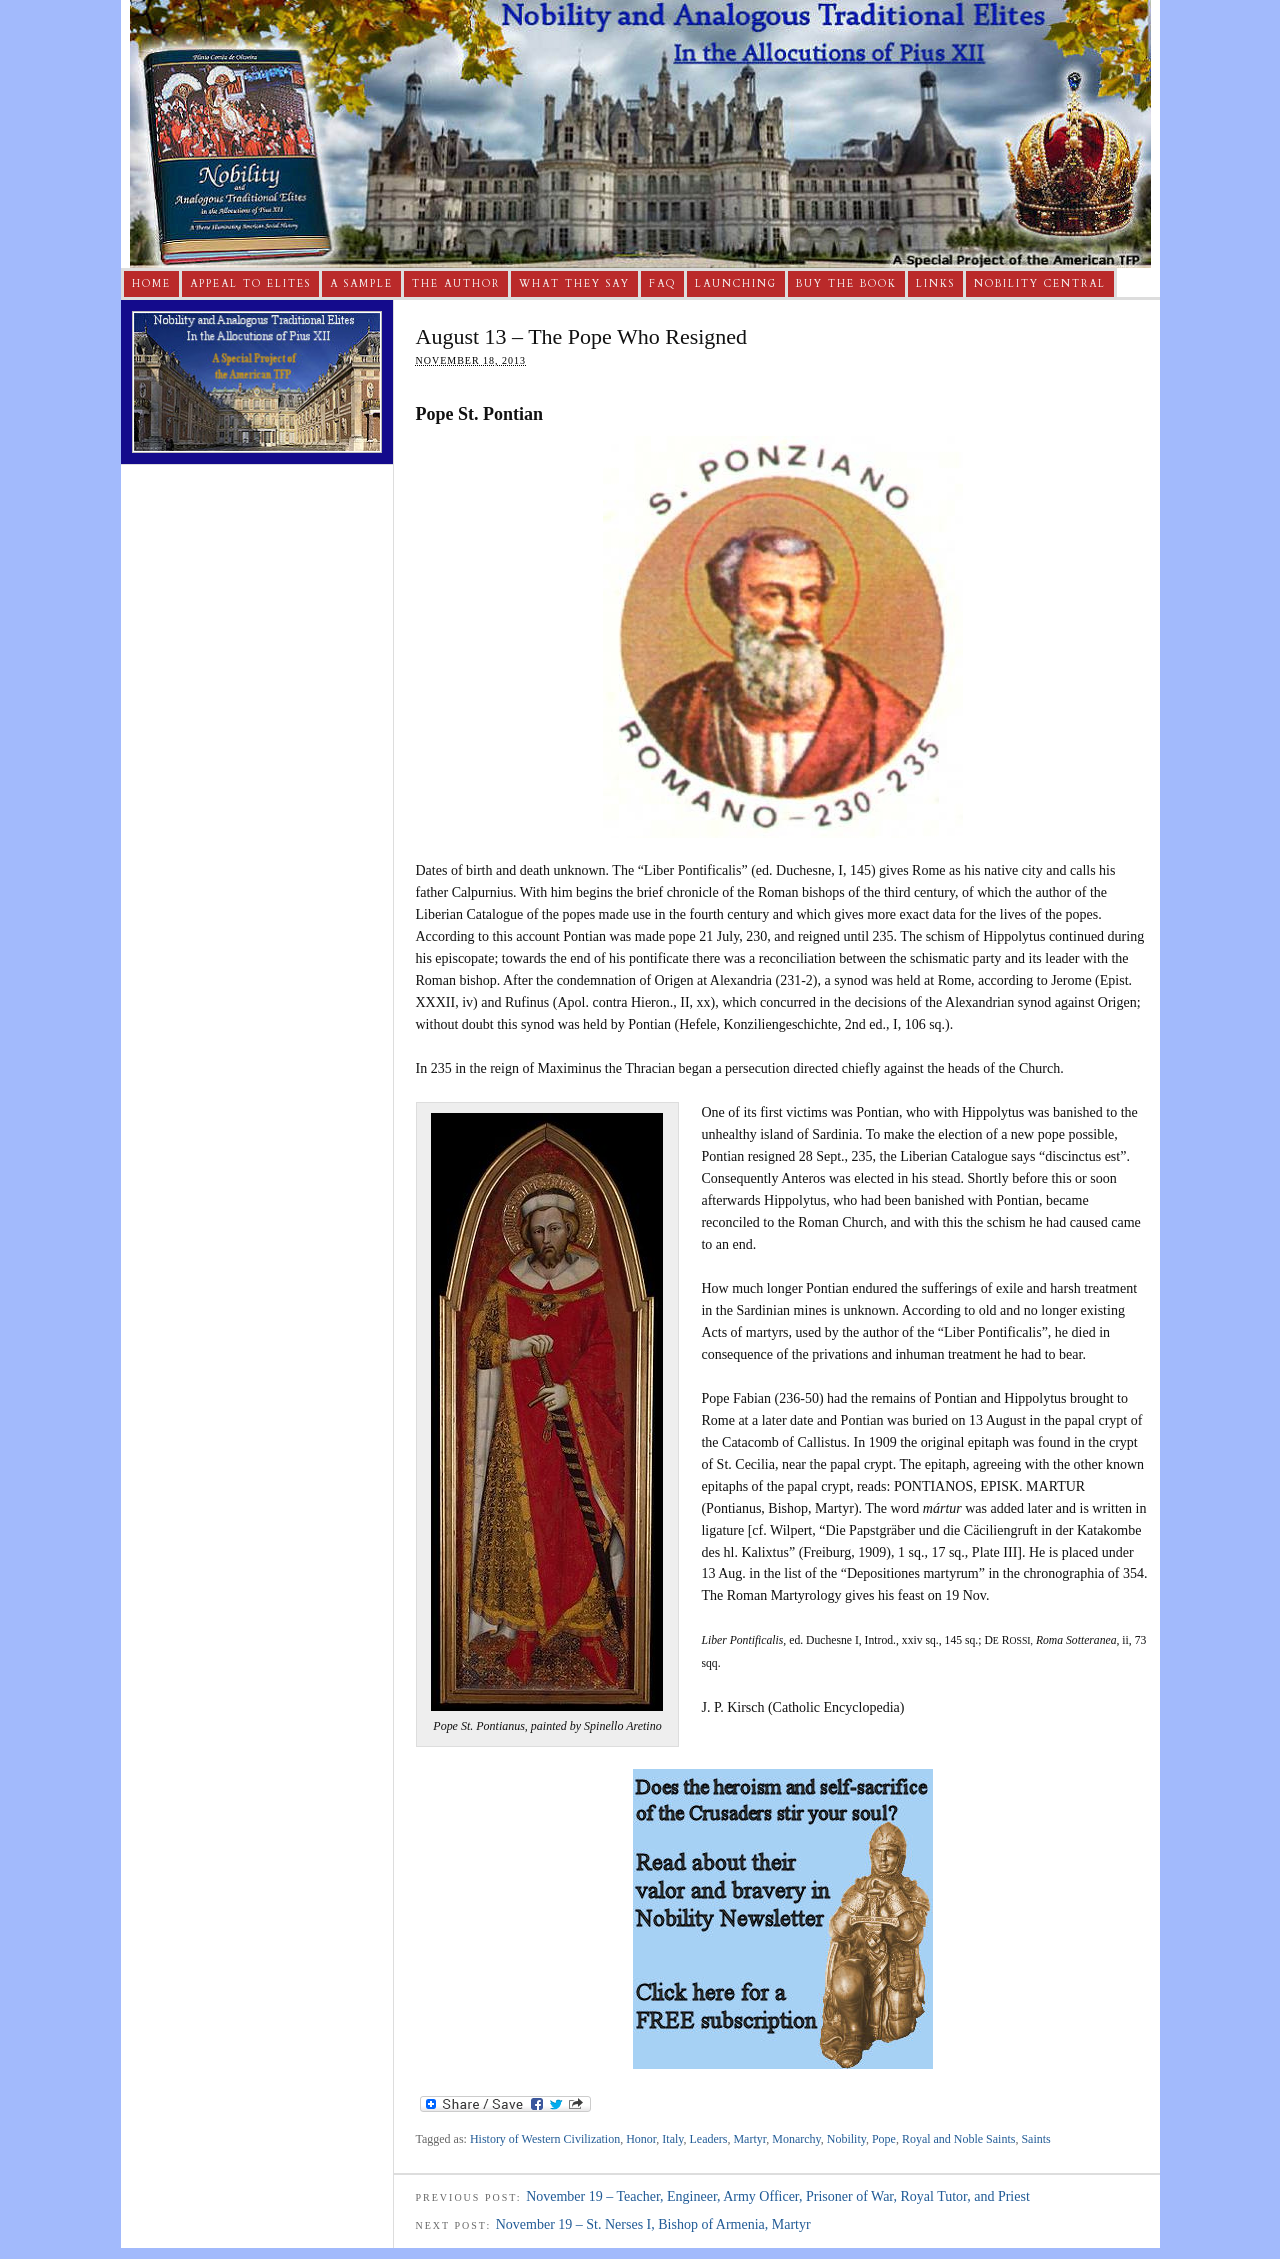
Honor (641, 2139)
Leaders (709, 2139)
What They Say (574, 284)
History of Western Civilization (545, 2139)
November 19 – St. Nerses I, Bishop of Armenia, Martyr (653, 2224)
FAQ (662, 284)
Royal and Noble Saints (959, 2139)
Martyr (749, 2139)
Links (935, 284)
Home (151, 284)
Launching (736, 284)
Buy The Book (846, 284)
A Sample (361, 284)
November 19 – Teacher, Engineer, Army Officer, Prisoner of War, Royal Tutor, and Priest (778, 2196)
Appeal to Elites (250, 284)
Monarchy (796, 2139)
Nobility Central (1040, 284)
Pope (884, 2139)
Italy (672, 2139)
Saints (1035, 2139)
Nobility (846, 2139)
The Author (456, 284)
